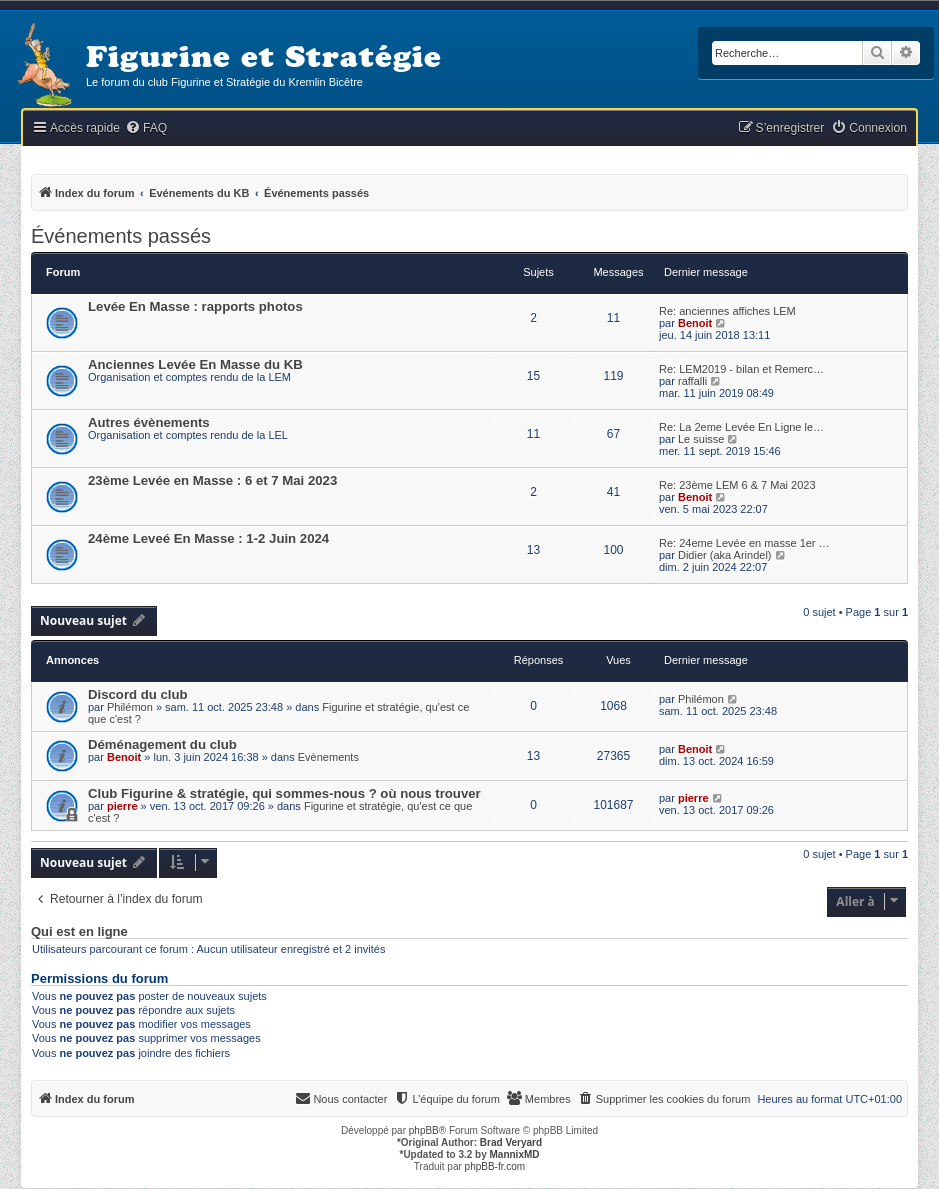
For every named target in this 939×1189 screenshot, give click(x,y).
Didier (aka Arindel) (725, 555)
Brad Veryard (511, 1142)
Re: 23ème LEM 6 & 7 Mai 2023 (737, 485)
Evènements (328, 757)
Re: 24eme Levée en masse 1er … (744, 543)
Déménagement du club (162, 744)
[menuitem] (146, 128)
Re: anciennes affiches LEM (727, 311)
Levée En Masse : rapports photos (195, 306)
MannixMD (515, 1154)
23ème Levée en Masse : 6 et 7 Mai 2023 (212, 480)
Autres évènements (149, 422)
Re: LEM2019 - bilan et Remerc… (741, 369)
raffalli (692, 381)
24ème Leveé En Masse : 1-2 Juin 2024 (208, 538)
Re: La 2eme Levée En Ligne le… (741, 427)
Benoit (695, 323)
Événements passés (121, 236)
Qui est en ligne (79, 932)
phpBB (424, 1130)
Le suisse (701, 439)
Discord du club (138, 694)
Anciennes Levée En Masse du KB (195, 364)
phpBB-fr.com (495, 1166)
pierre (122, 806)
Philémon (130, 707)
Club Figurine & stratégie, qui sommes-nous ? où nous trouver (284, 793)
